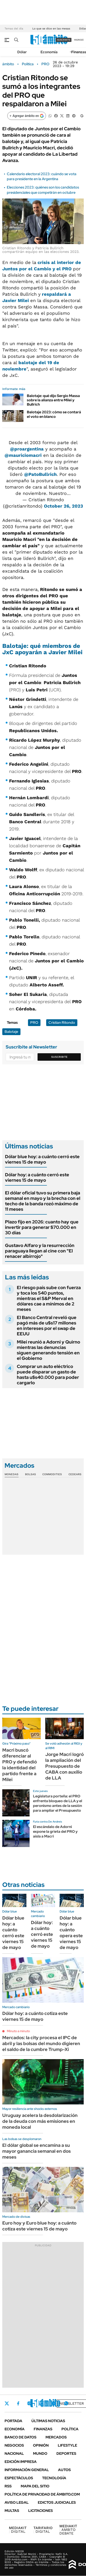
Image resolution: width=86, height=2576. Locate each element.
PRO (45, 64)
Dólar (22, 52)
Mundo (40, 2453)
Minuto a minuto (18, 2031)
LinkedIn (41, 2403)
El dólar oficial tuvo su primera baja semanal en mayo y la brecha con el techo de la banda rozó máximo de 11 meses (42, 1201)
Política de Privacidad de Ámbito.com (42, 2494)
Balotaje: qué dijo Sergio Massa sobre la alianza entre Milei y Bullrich (53, 400)
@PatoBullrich (40, 474)
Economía (49, 52)
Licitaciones (40, 2510)
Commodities (52, 1474)
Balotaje (11, 1031)
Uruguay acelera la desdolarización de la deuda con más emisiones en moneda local (40, 2121)
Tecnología (54, 2478)
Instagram (29, 2403)
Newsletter (71, 2403)
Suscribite (59, 1056)
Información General (27, 2469)
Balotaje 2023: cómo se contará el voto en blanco (54, 414)
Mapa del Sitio (35, 2486)
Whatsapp (66, 2403)
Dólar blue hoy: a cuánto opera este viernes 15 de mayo (71, 1932)
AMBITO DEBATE (68, 2529)
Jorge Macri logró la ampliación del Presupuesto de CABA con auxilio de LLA (64, 1766)
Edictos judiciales (57, 2502)
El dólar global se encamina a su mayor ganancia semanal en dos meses (36, 2151)
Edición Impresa (21, 2461)
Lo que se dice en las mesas (51, 28)
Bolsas (30, 1474)
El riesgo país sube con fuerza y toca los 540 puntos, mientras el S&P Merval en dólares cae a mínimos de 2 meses (49, 1298)
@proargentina (27, 449)
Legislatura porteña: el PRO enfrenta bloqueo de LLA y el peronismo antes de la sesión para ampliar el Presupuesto (57, 1803)
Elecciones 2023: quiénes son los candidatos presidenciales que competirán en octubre (43, 190)
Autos (64, 2469)
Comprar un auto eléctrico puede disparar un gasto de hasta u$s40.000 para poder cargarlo (48, 1374)
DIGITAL (18, 2530)
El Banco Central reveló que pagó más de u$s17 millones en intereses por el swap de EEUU (46, 1326)
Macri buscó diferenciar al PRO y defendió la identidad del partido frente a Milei (19, 1764)
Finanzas (43, 2429)
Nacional (14, 2453)
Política (28, 64)
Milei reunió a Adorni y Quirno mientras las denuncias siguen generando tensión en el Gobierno (48, 1350)
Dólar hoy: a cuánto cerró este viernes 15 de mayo (37, 1177)
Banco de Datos (20, 2437)
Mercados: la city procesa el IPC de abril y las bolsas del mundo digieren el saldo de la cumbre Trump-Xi (41, 2043)
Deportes (66, 2453)
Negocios (14, 2445)
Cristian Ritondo (61, 1022)
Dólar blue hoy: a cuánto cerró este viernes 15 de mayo (42, 1159)
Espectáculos (19, 2478)
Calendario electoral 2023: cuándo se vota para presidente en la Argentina (41, 176)
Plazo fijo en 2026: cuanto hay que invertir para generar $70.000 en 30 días (41, 1227)
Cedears (74, 1474)
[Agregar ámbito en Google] (26, 116)
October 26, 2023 (63, 506)
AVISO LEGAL (17, 2502)
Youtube (53, 2403)
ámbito (8, 64)
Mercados (56, 2437)
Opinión (41, 2445)
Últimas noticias (48, 2421)
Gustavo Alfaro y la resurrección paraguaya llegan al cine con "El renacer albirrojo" (39, 1250)
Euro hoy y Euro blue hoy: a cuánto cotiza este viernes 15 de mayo (39, 2226)
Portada (13, 2421)
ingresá (79, 40)
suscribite (63, 40)
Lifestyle (67, 2445)
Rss (8, 2486)
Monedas (11, 1474)
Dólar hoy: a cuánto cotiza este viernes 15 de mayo (35, 2016)
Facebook (18, 2403)
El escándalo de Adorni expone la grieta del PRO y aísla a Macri (55, 1831)
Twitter (7, 2403)
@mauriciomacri (23, 455)
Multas (12, 2510)
